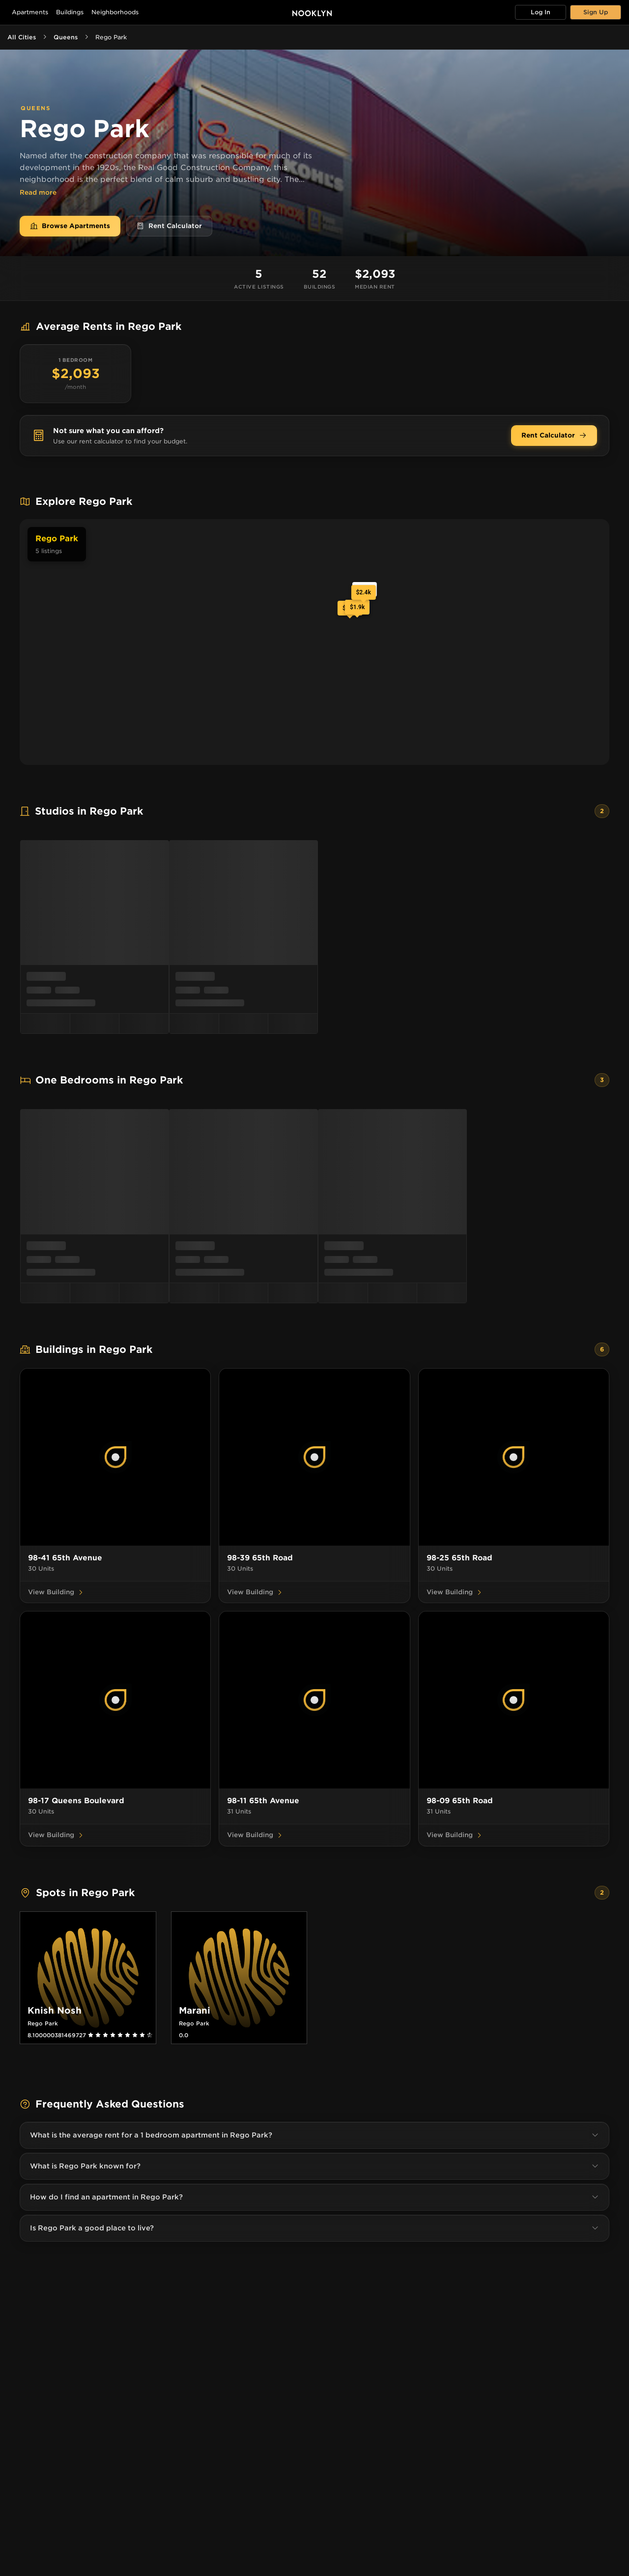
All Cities (21, 37)
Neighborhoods (115, 12)
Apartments (30, 12)
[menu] (314, 937)
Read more (38, 192)
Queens (66, 37)
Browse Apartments (70, 226)
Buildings (70, 12)
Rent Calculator (169, 226)
